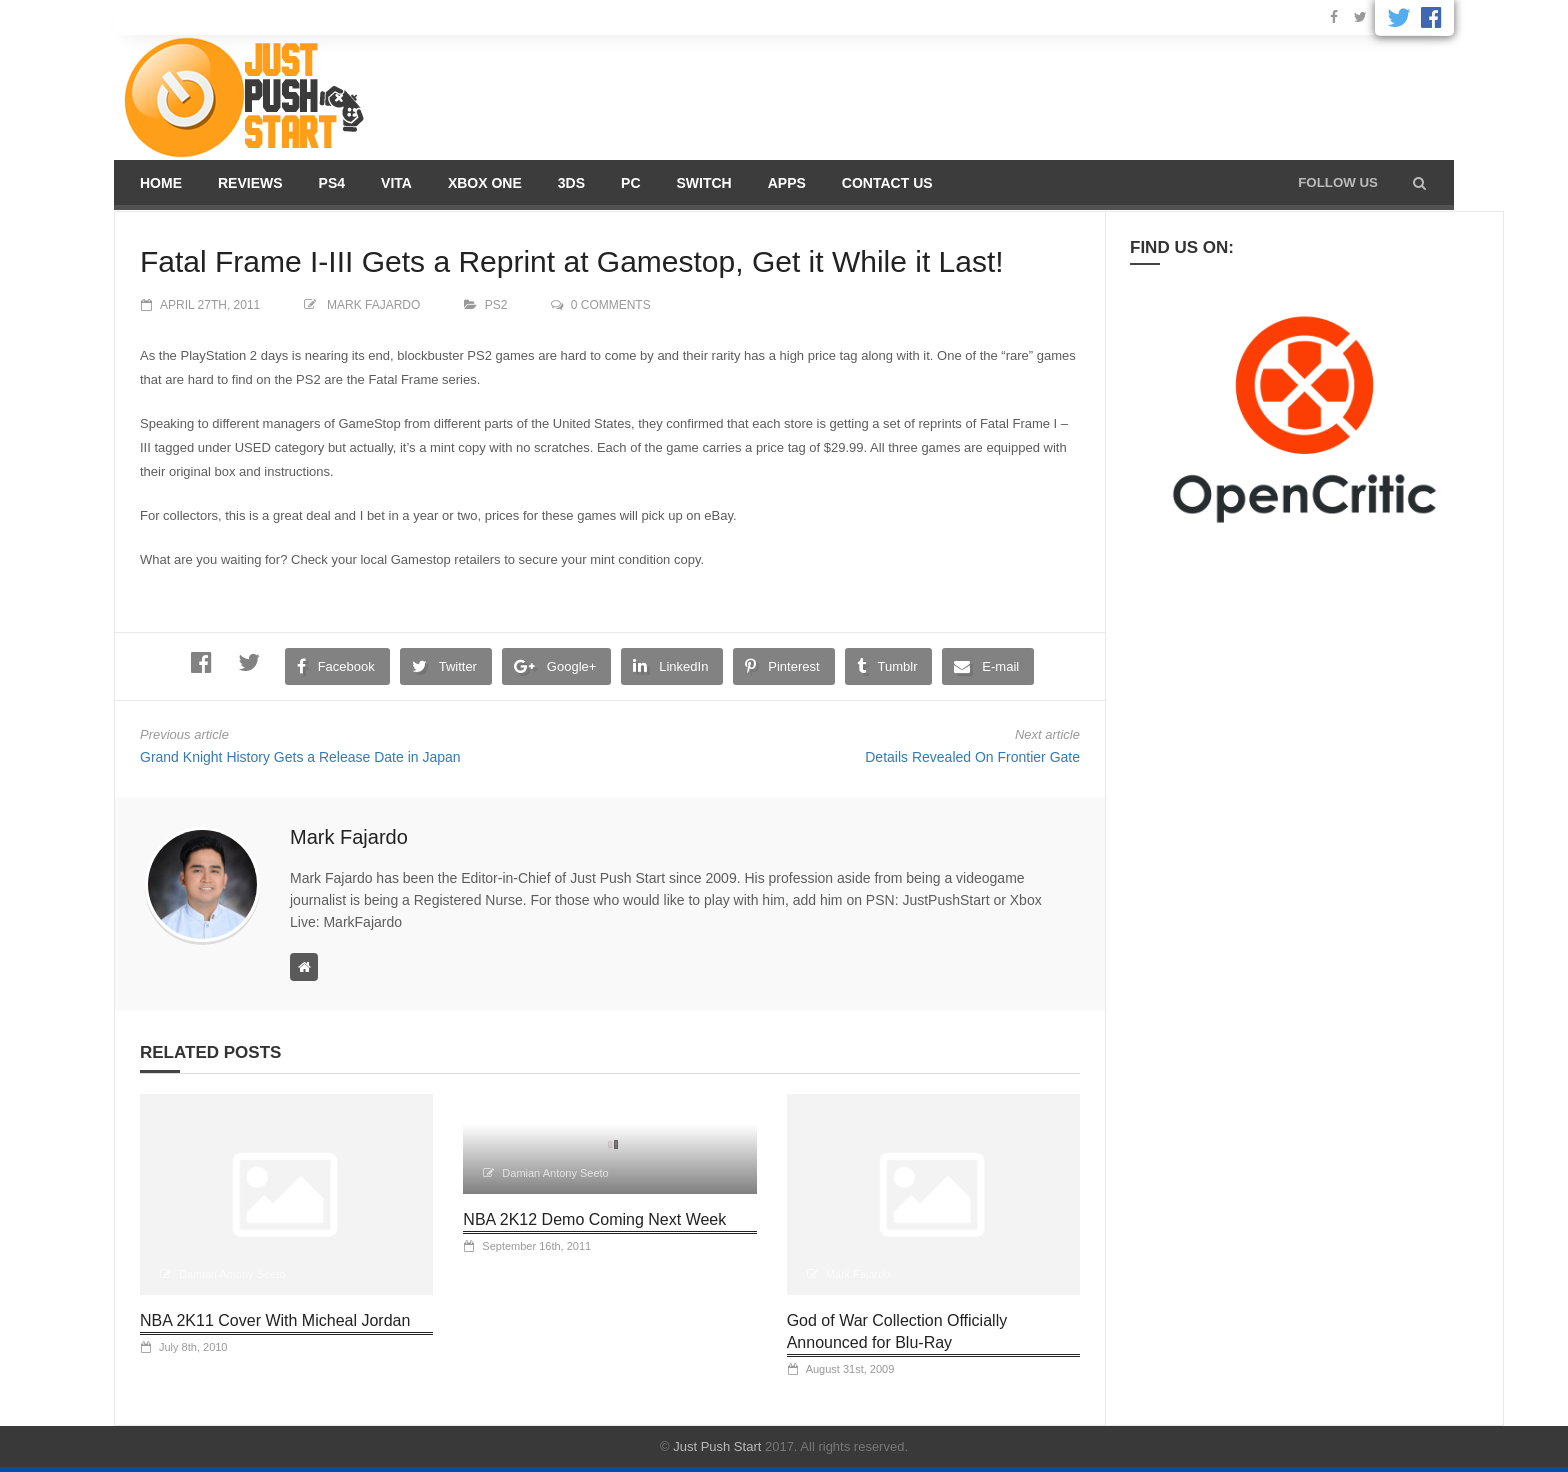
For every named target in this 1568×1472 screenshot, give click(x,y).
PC (630, 183)
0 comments (611, 305)
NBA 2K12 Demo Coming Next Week (594, 1219)
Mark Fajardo (373, 305)
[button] (1419, 183)
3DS (571, 183)
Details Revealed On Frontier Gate (972, 757)
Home (161, 183)
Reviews (250, 183)
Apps (787, 183)
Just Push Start (717, 1446)
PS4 (332, 183)
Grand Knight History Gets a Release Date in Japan (300, 757)
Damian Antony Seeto (232, 1274)
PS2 (496, 305)
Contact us (887, 183)
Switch (704, 183)
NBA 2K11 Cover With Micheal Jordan (275, 1320)
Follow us (1338, 182)
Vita (396, 183)
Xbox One (485, 183)
